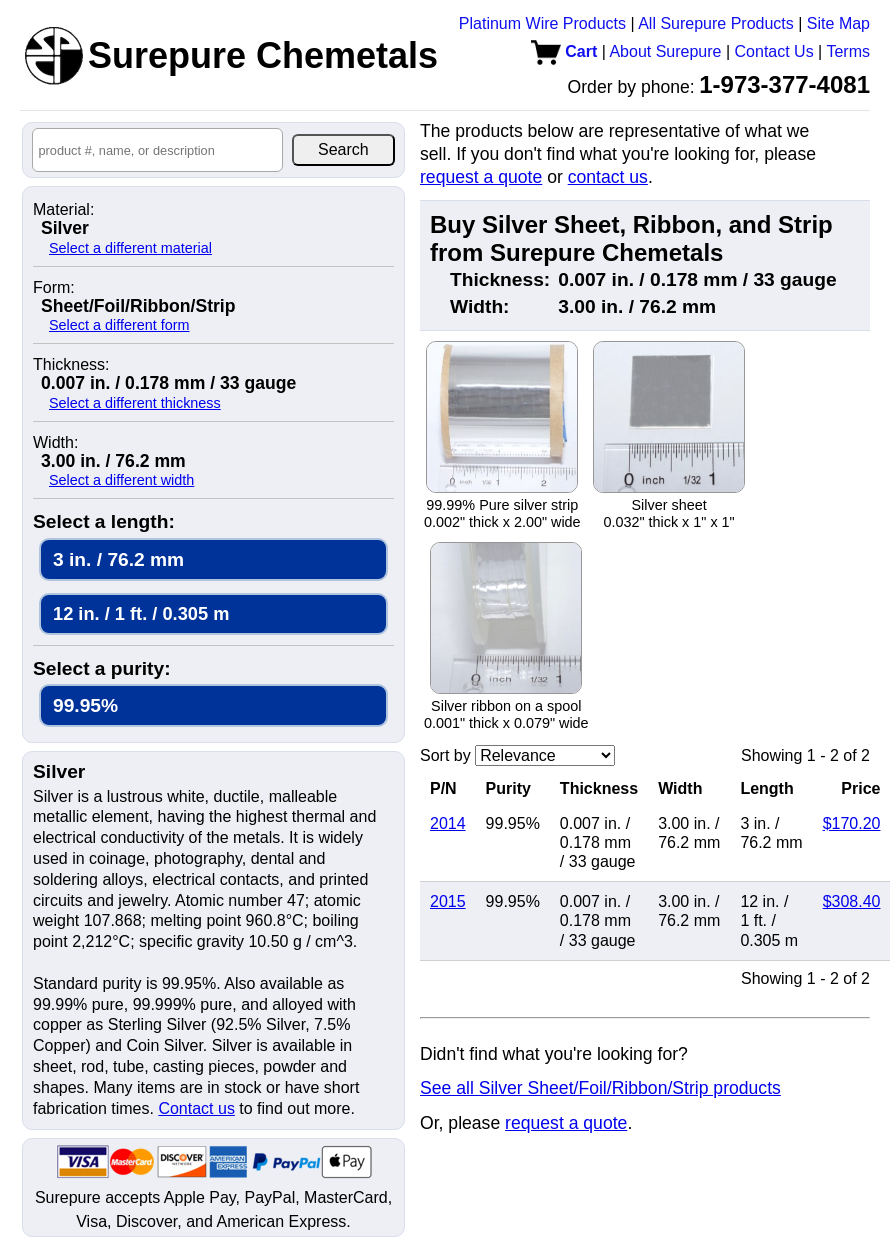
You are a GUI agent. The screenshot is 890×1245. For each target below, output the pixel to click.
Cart (564, 51)
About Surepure (665, 51)
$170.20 (852, 823)
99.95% (85, 705)
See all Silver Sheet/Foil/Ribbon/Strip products (600, 1088)
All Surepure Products (716, 23)
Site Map (838, 23)
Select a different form (119, 325)
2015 (448, 901)
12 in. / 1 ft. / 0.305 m (141, 613)
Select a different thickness (135, 403)
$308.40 (852, 901)
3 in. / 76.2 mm (118, 559)
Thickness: (71, 365)
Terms (848, 51)
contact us (608, 177)
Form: (54, 288)
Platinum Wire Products (542, 23)
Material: (63, 210)
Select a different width (121, 480)
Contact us (196, 1108)
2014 (448, 823)
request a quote (481, 177)
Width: (55, 443)
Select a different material (130, 248)
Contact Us (774, 51)
